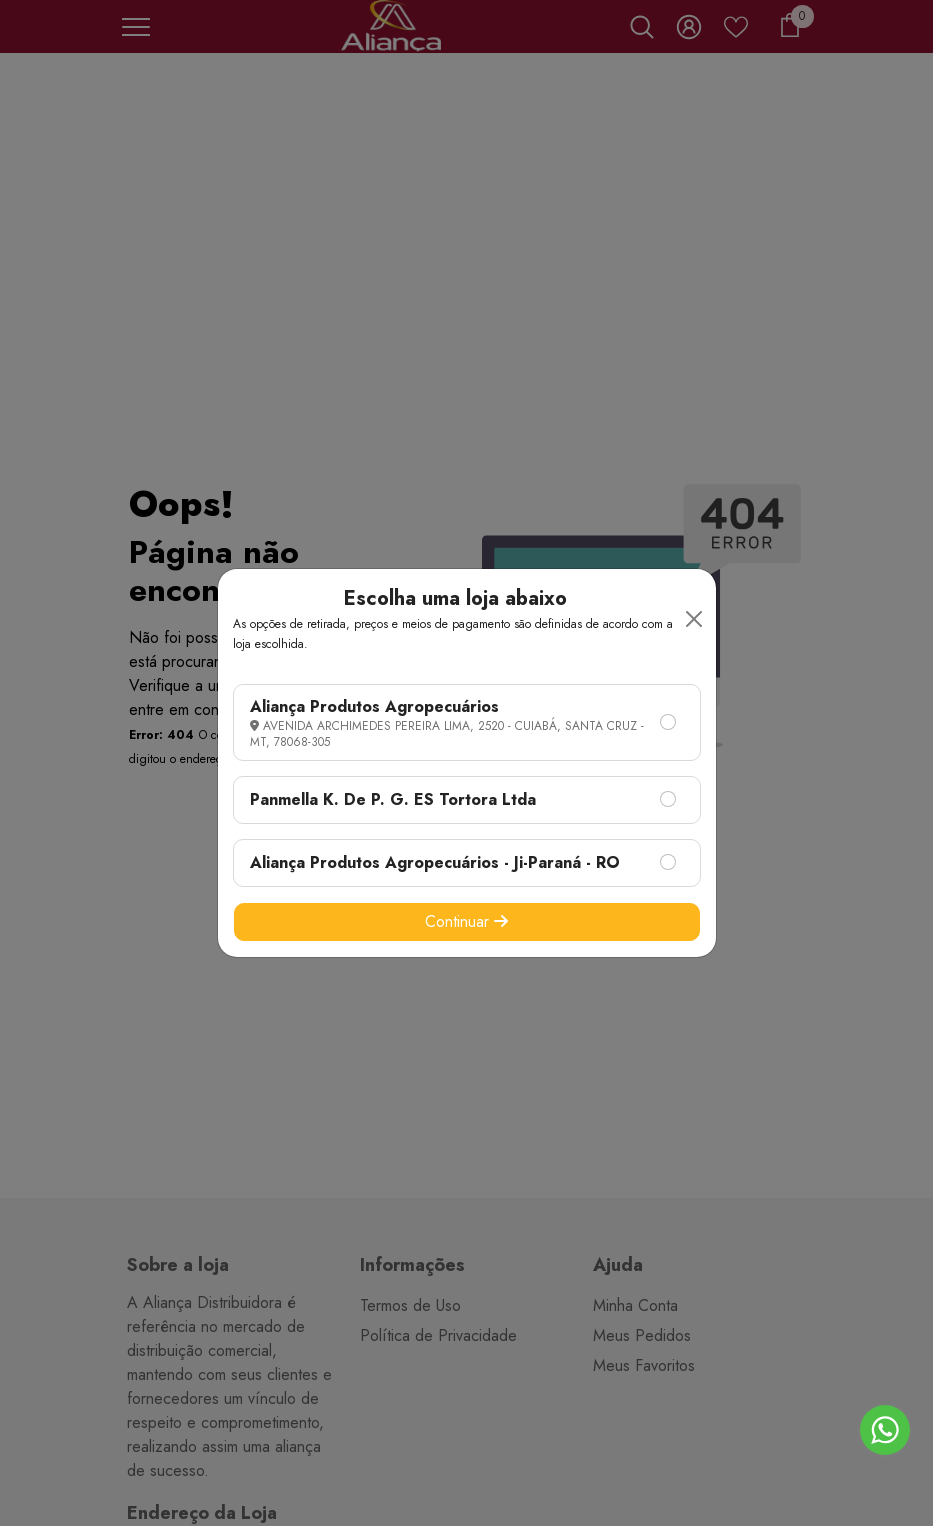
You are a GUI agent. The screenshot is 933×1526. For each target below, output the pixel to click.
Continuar (466, 921)
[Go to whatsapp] (885, 1430)
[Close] (694, 619)
